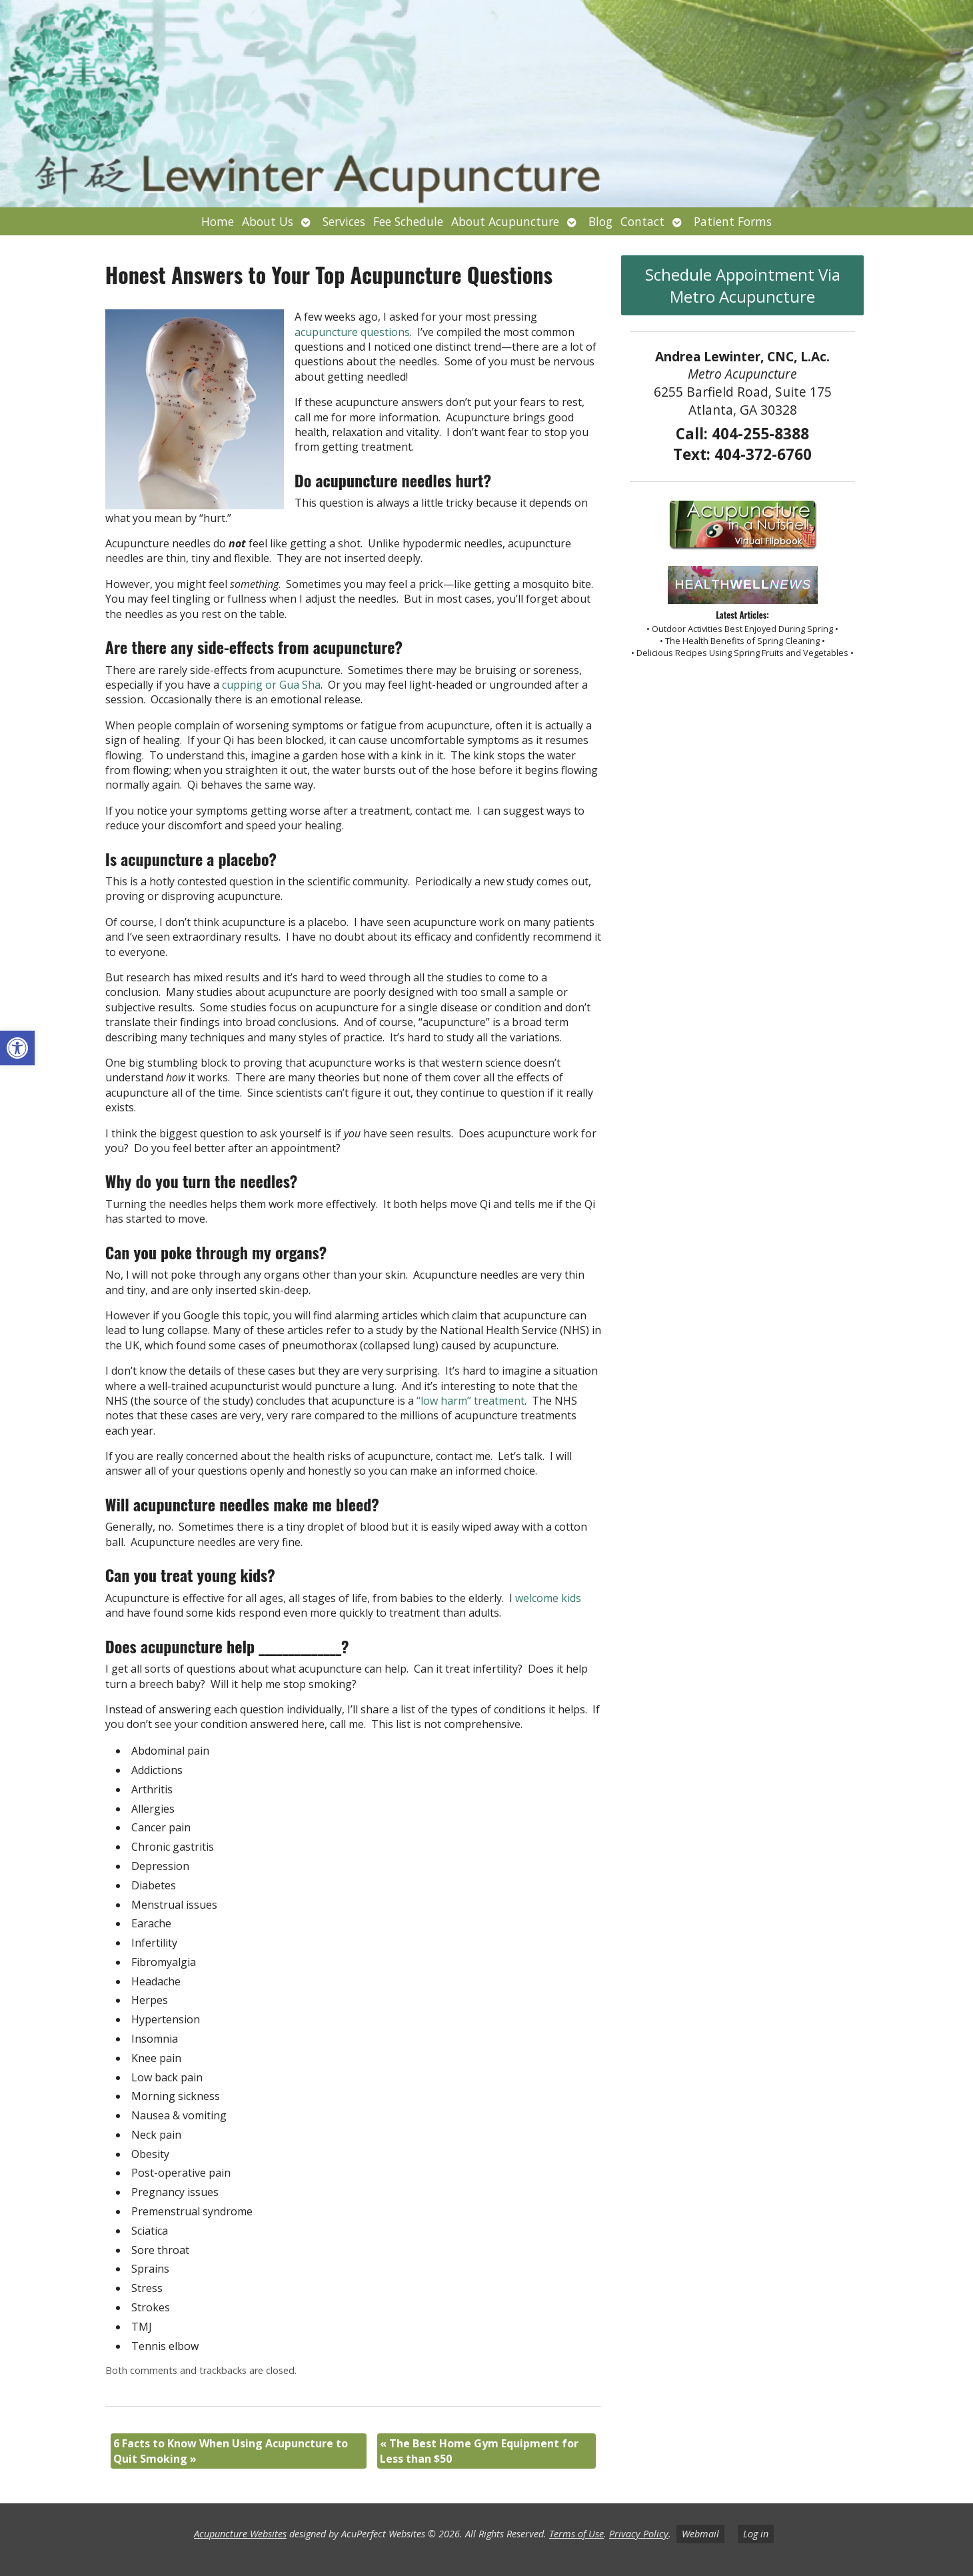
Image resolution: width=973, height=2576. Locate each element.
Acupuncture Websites (240, 2533)
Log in (755, 2533)
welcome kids (548, 1598)
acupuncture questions (352, 332)
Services (344, 221)
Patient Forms (733, 221)
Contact (642, 221)
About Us (267, 221)
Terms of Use (576, 2533)
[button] (17, 1048)
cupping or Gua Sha (271, 684)
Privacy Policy (638, 2533)
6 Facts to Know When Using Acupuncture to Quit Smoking (230, 2450)
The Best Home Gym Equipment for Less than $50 (479, 2450)
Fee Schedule (408, 221)
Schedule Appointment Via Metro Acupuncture (742, 285)
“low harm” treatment (470, 1400)
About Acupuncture (505, 221)
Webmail (700, 2533)
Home (217, 221)
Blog (600, 221)
